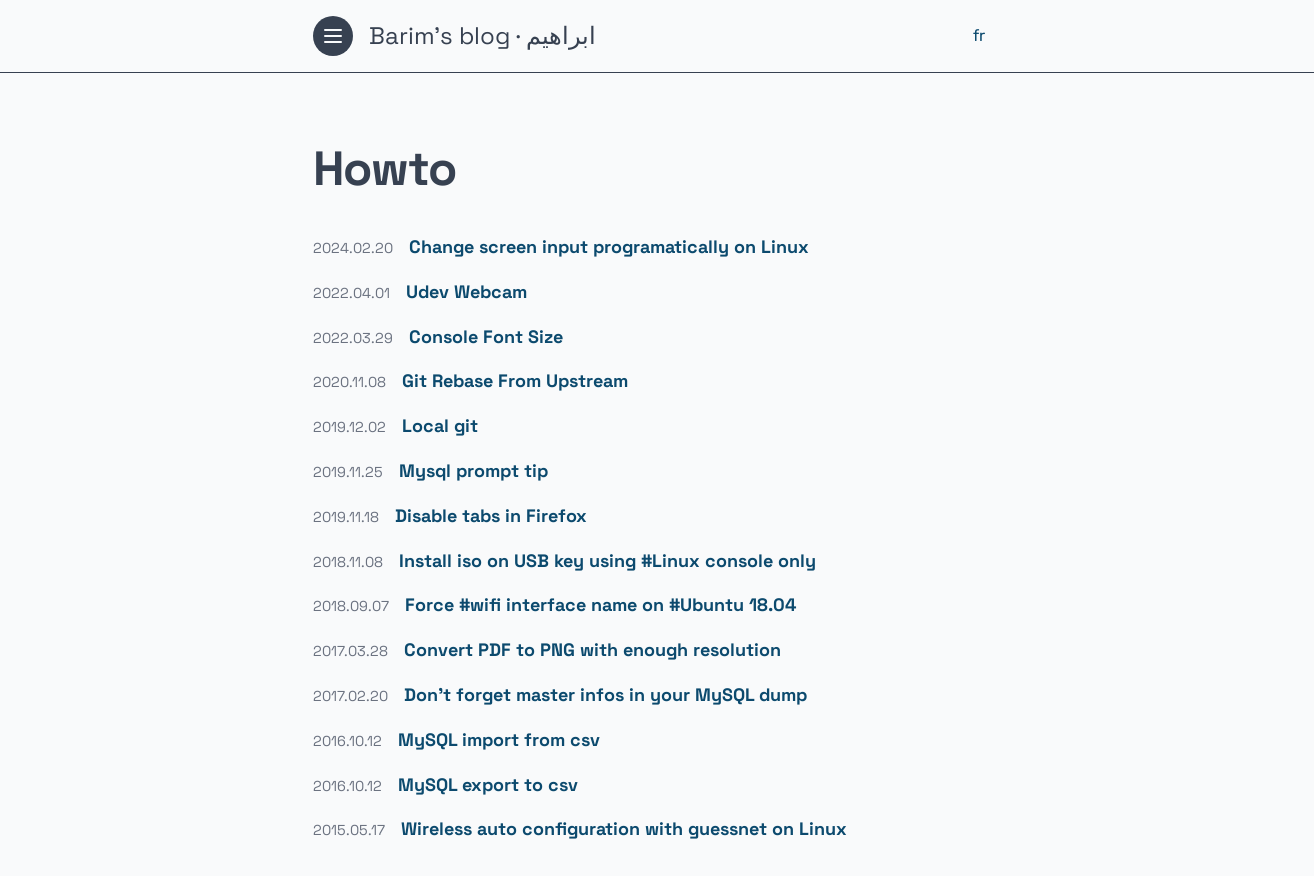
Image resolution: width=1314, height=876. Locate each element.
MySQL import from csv (499, 739)
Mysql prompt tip (473, 470)
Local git (440, 425)
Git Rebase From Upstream (515, 380)
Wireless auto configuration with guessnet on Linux (624, 828)
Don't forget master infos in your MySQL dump (605, 694)
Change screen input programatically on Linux (609, 246)
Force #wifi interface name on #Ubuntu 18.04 (600, 604)
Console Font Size (486, 336)
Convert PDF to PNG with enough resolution (592, 649)
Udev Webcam (466, 291)
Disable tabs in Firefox (491, 515)
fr (979, 35)
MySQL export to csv (488, 784)
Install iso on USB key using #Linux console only (607, 560)
